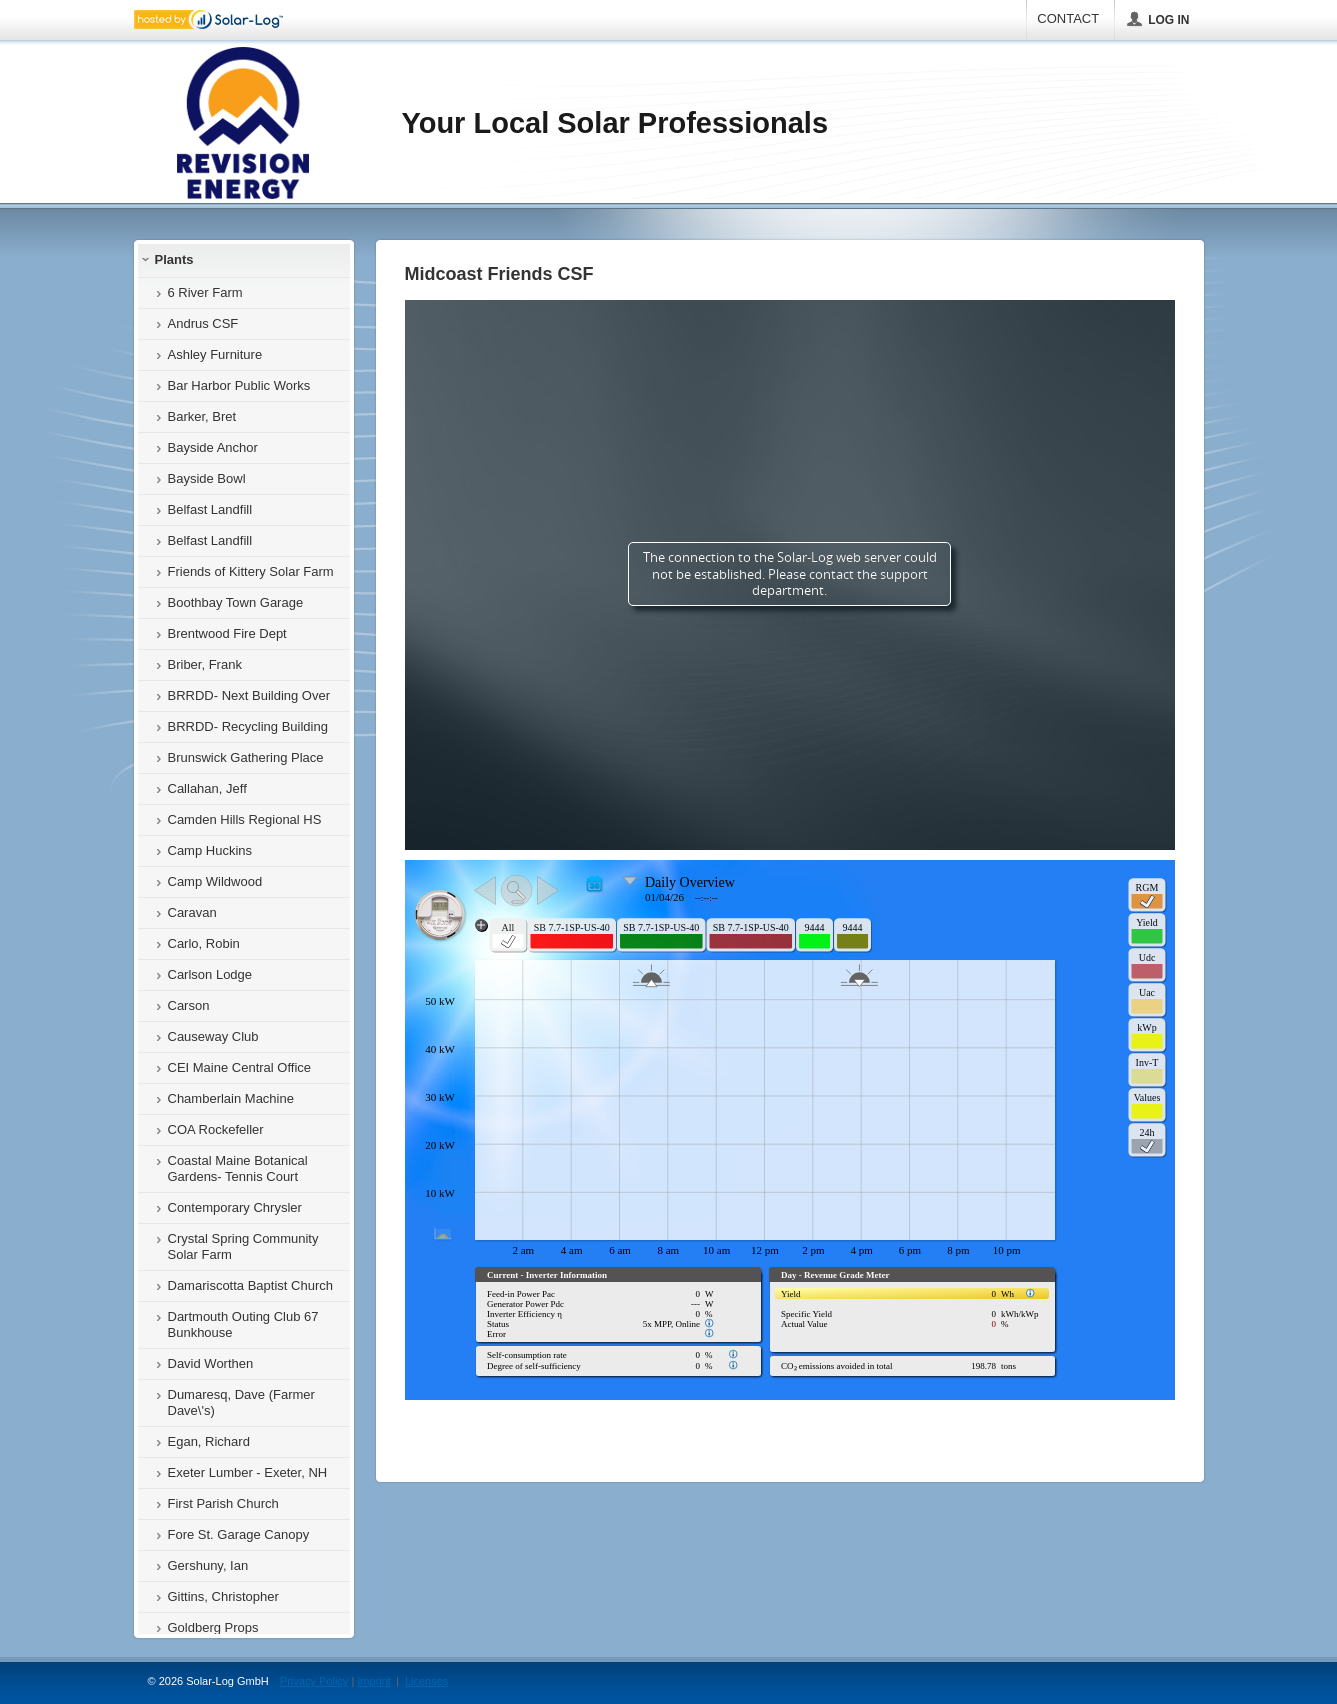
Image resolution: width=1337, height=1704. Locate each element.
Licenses (426, 1681)
